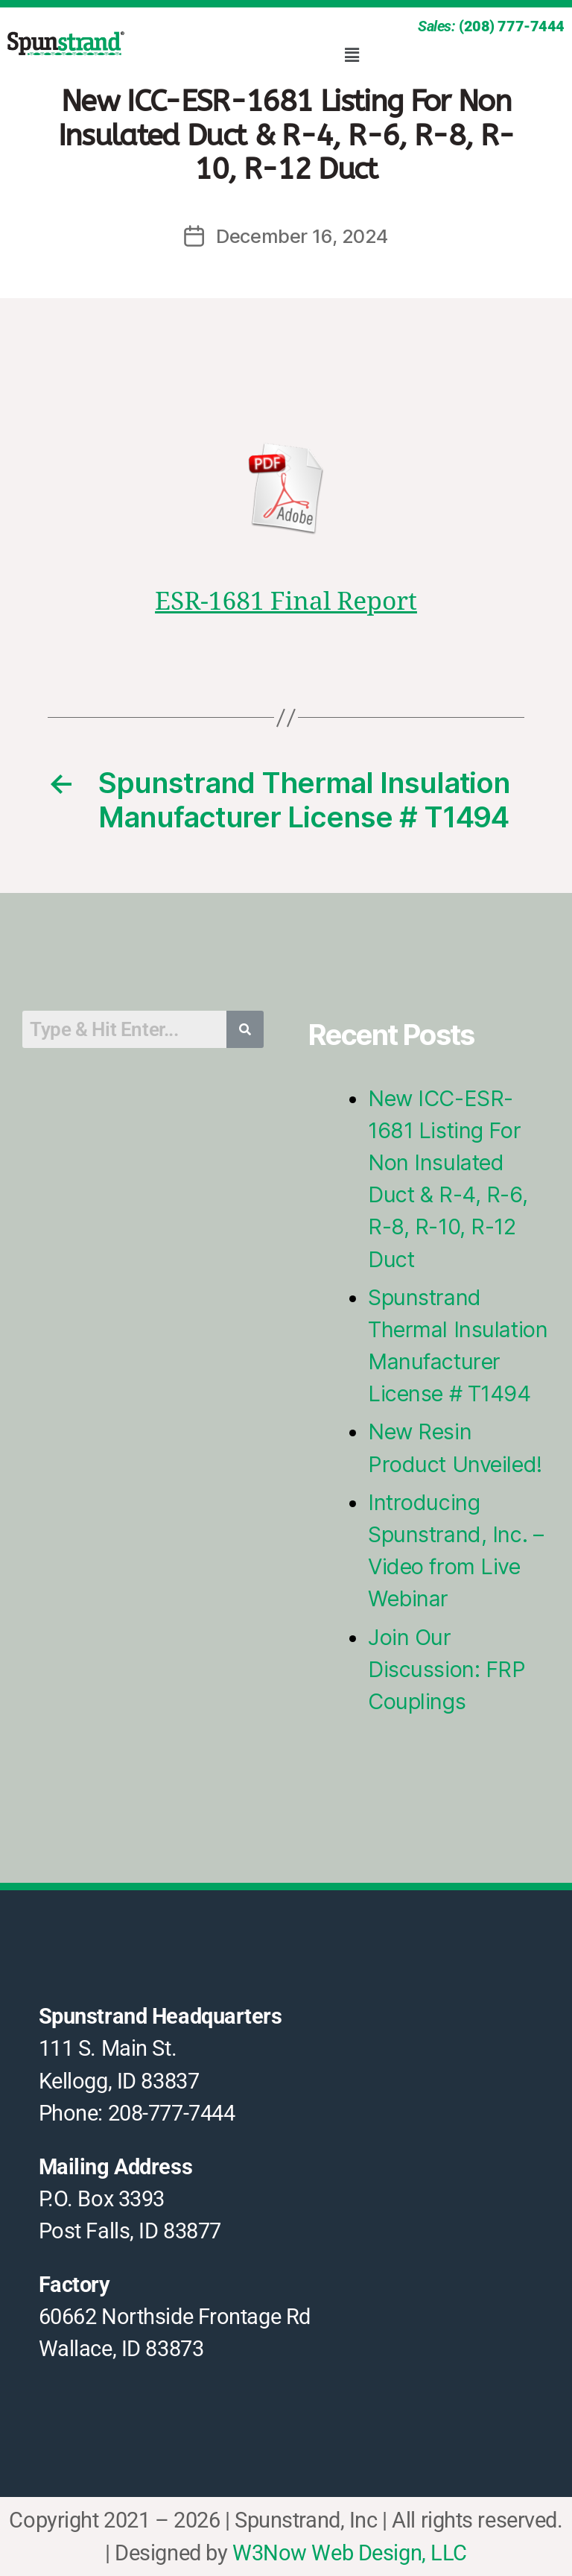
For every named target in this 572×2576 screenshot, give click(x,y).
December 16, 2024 (302, 235)
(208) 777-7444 (512, 26)
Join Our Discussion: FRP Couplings (447, 1669)
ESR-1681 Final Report (286, 602)
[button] (351, 55)
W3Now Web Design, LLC (349, 2553)
